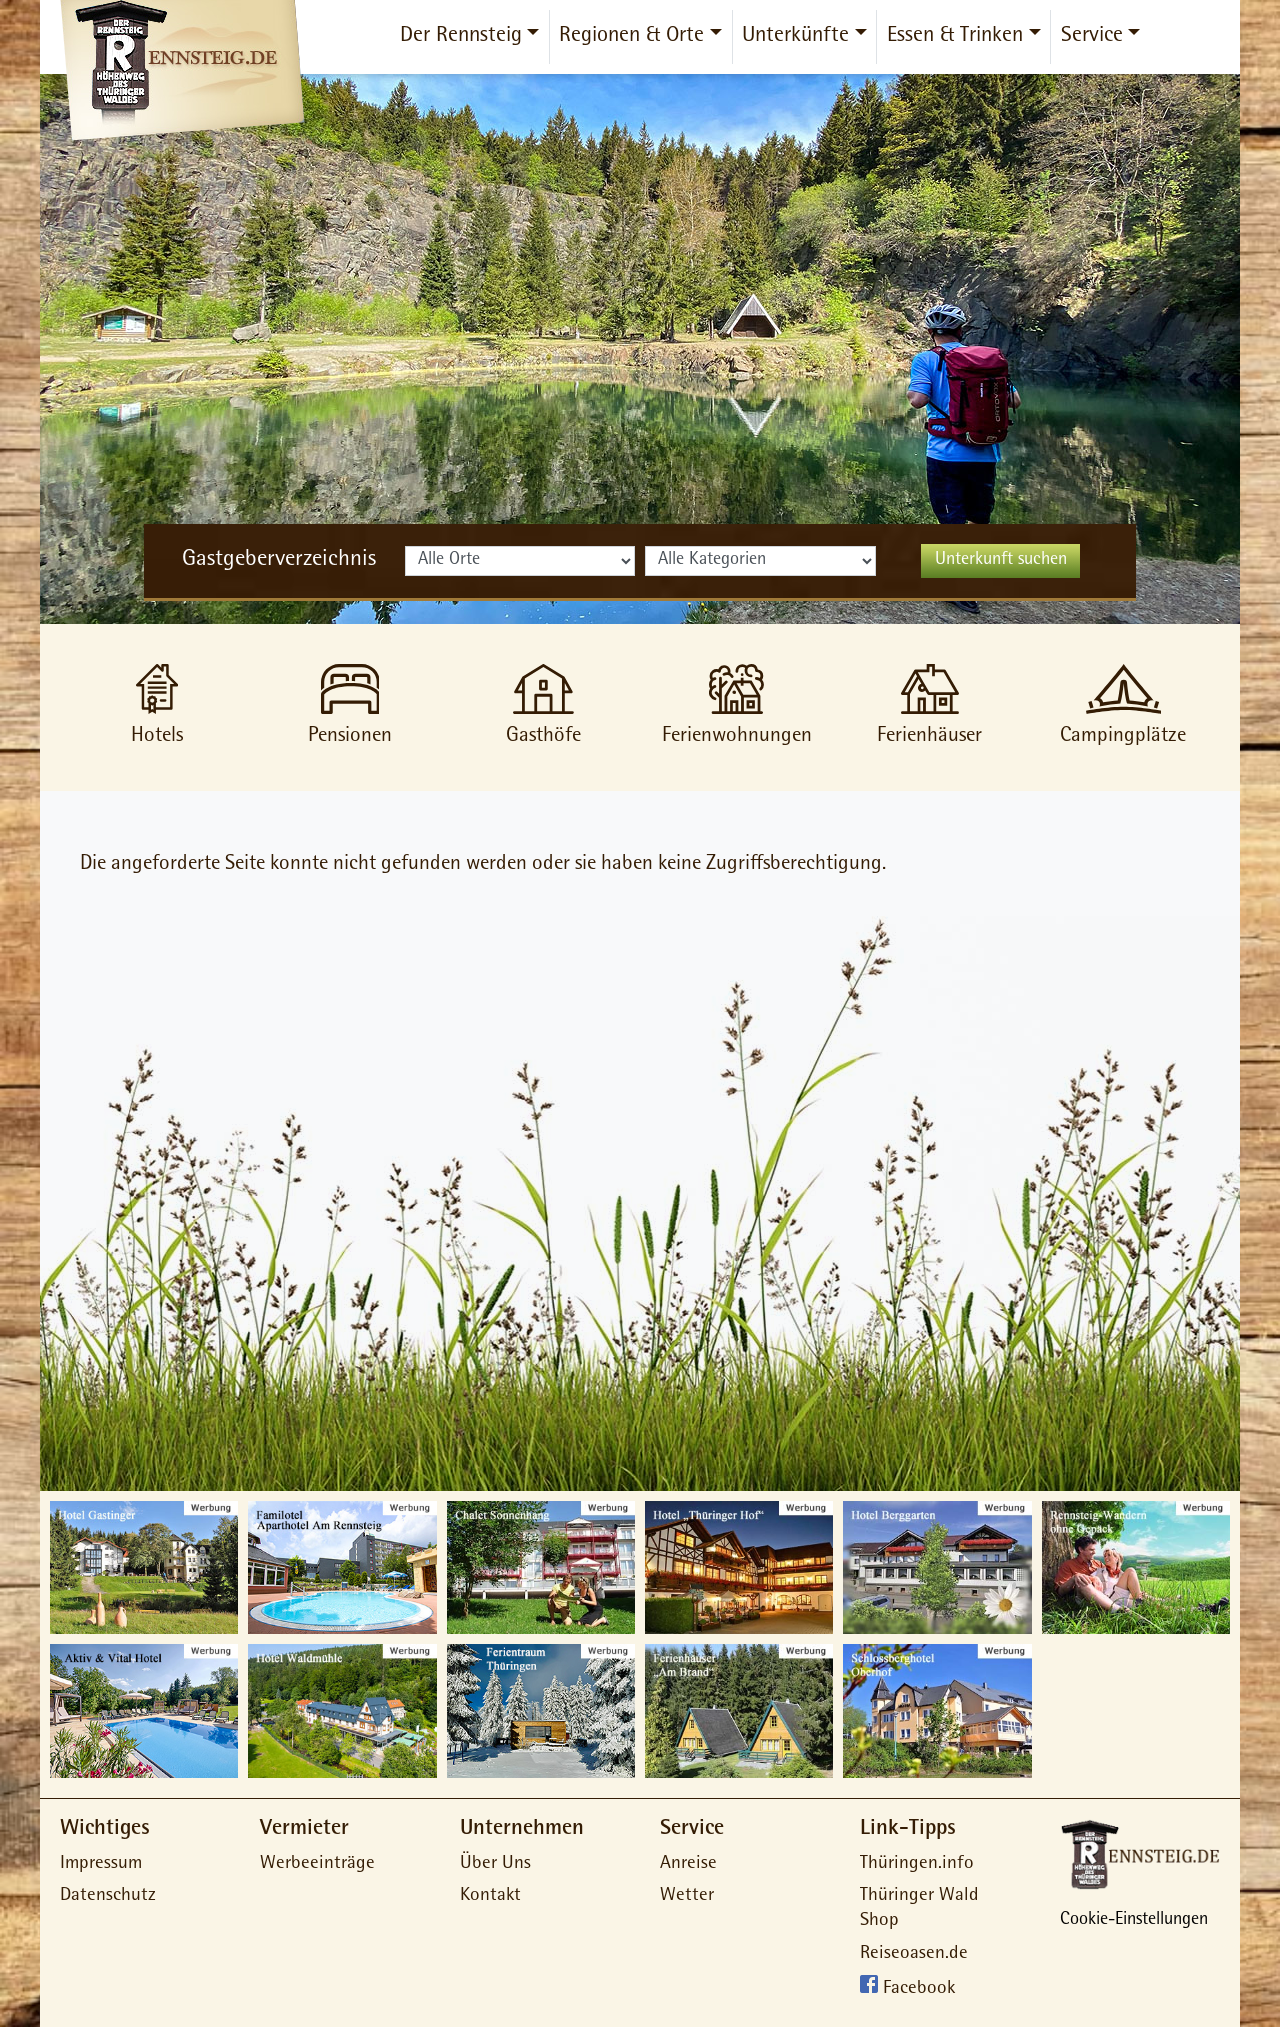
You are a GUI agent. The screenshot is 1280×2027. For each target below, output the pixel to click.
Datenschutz (108, 1896)
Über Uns (495, 1864)
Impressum (101, 1864)
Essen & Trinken (955, 37)
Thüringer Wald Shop (919, 1909)
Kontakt (490, 1896)
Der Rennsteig (461, 37)
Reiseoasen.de (914, 1954)
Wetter (687, 1896)
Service (1092, 37)
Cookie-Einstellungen (1134, 1921)
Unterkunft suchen (1001, 561)
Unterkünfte (795, 37)
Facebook (919, 1990)
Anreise (688, 1864)
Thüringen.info (917, 1864)
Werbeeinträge (317, 1864)
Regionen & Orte (631, 37)
